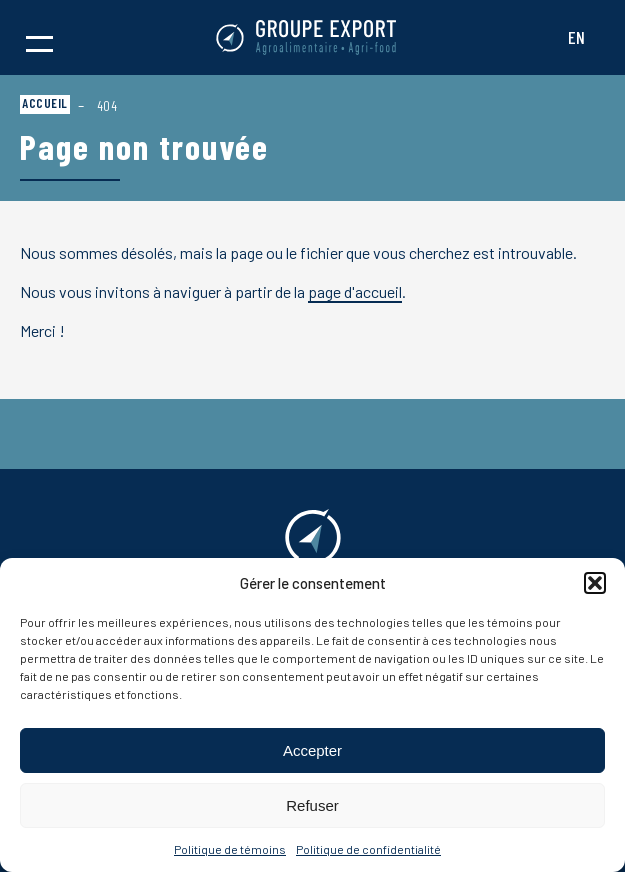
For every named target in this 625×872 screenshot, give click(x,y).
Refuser (312, 805)
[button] (595, 583)
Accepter (312, 750)
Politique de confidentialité (368, 849)
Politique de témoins (230, 849)
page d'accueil (355, 291)
